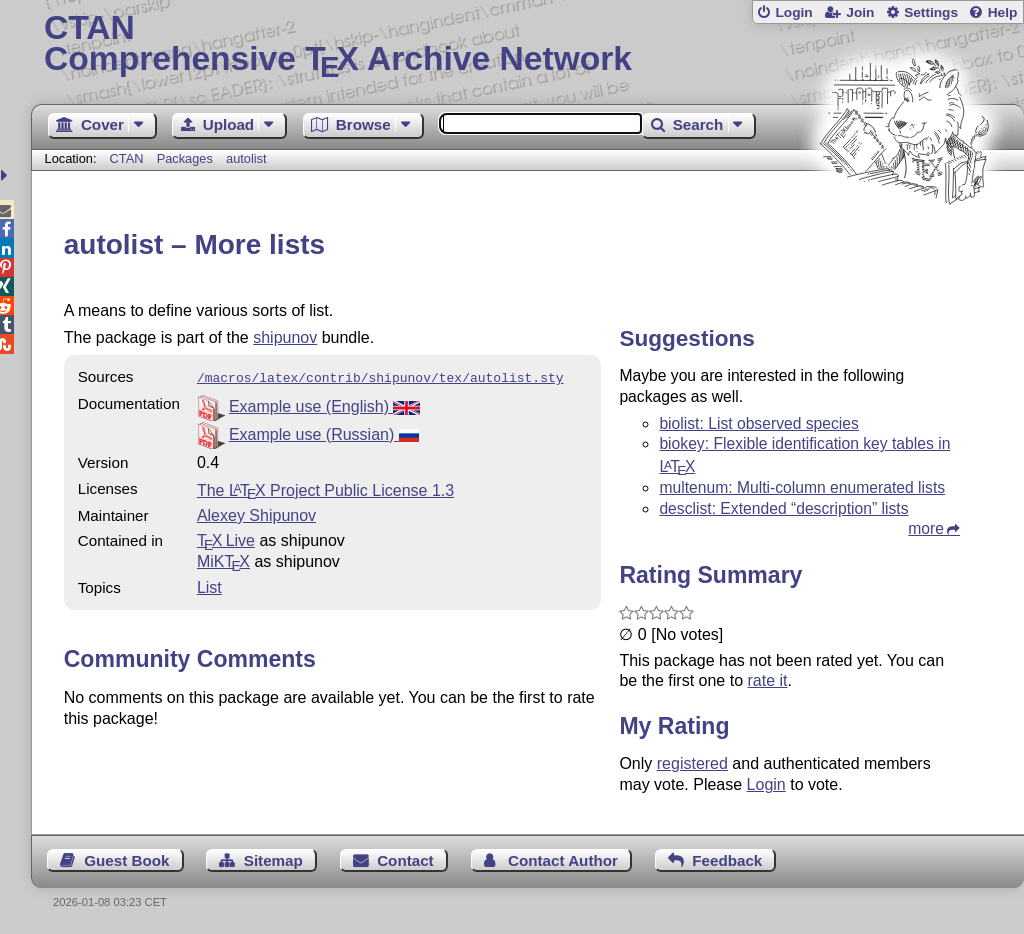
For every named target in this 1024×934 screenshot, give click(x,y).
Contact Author (563, 860)
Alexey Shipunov (256, 513)
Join (860, 12)
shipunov (285, 337)
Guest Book (126, 860)
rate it (767, 680)
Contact (405, 860)
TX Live (226, 538)
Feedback (727, 860)
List (209, 585)
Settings (931, 12)
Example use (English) (325, 404)
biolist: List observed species (758, 423)
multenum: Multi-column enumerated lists (802, 487)
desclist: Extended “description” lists (783, 508)
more (926, 528)
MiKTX (223, 559)
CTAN (127, 158)
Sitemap (273, 860)
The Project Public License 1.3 (325, 488)
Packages (187, 158)
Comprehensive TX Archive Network (527, 45)
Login (793, 12)
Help (1003, 12)
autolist (246, 158)
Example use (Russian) (324, 432)
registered (692, 763)
